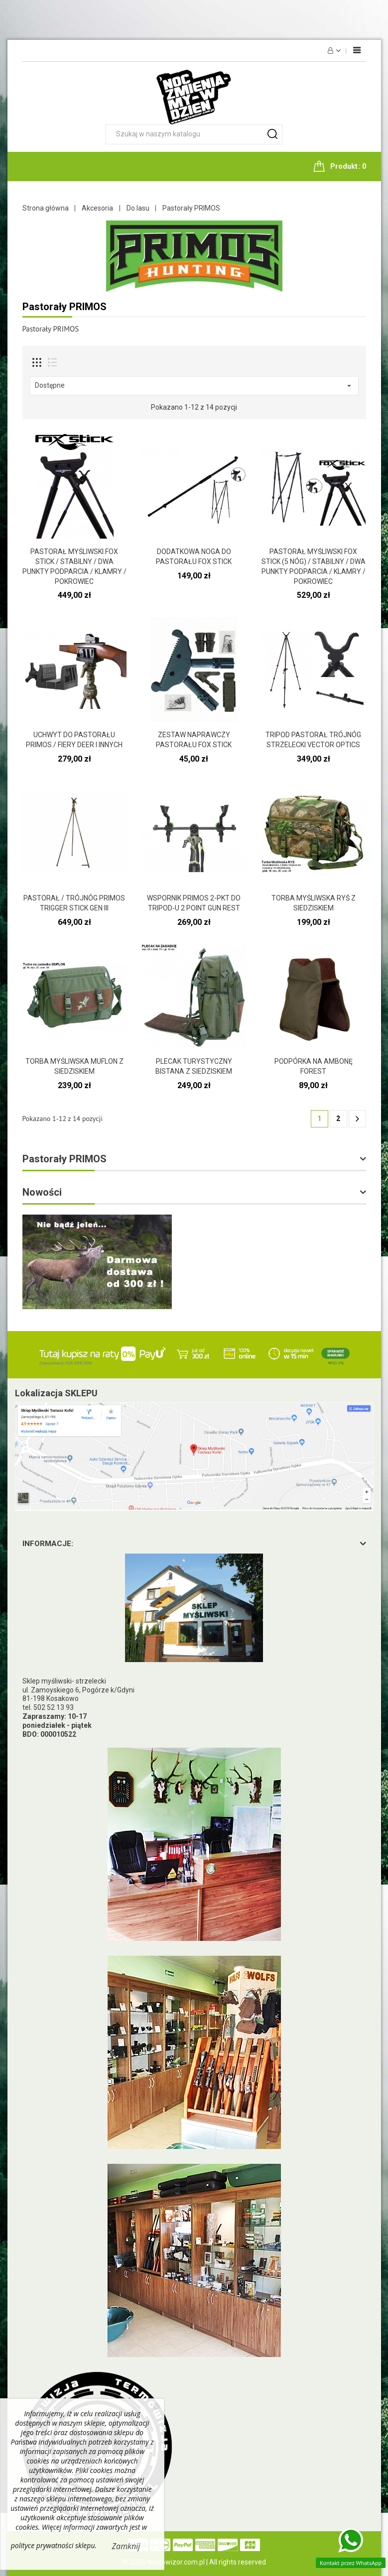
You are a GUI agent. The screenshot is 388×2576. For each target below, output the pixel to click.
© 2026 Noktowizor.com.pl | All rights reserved (194, 2562)
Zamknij (126, 2546)
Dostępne (194, 385)
